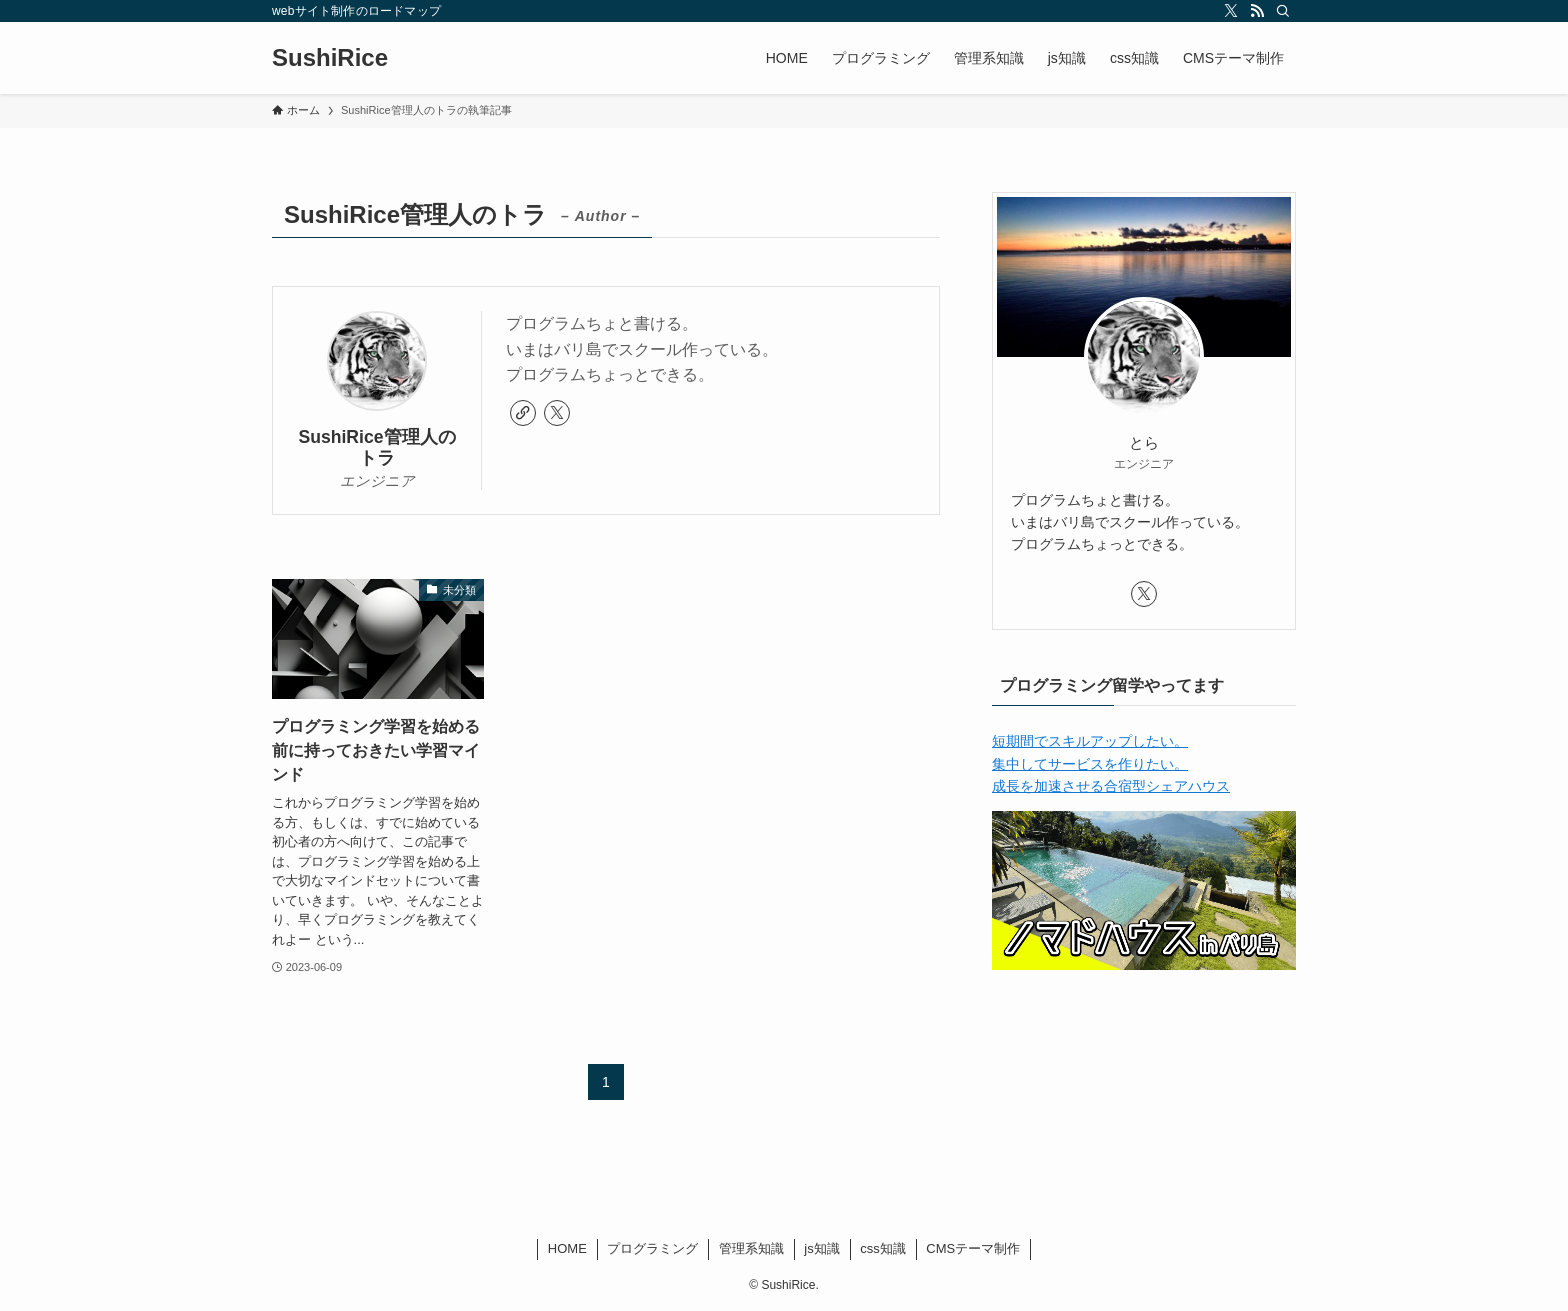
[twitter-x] (1231, 11)
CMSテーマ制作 (973, 1248)
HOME (567, 1248)
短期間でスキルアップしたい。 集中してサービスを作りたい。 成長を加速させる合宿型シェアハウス (1111, 763)
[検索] (1283, 11)
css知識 (883, 1248)
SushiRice (330, 58)
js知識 (821, 1248)
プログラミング (652, 1248)
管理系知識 (751, 1248)
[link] (523, 413)
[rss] (1257, 11)
